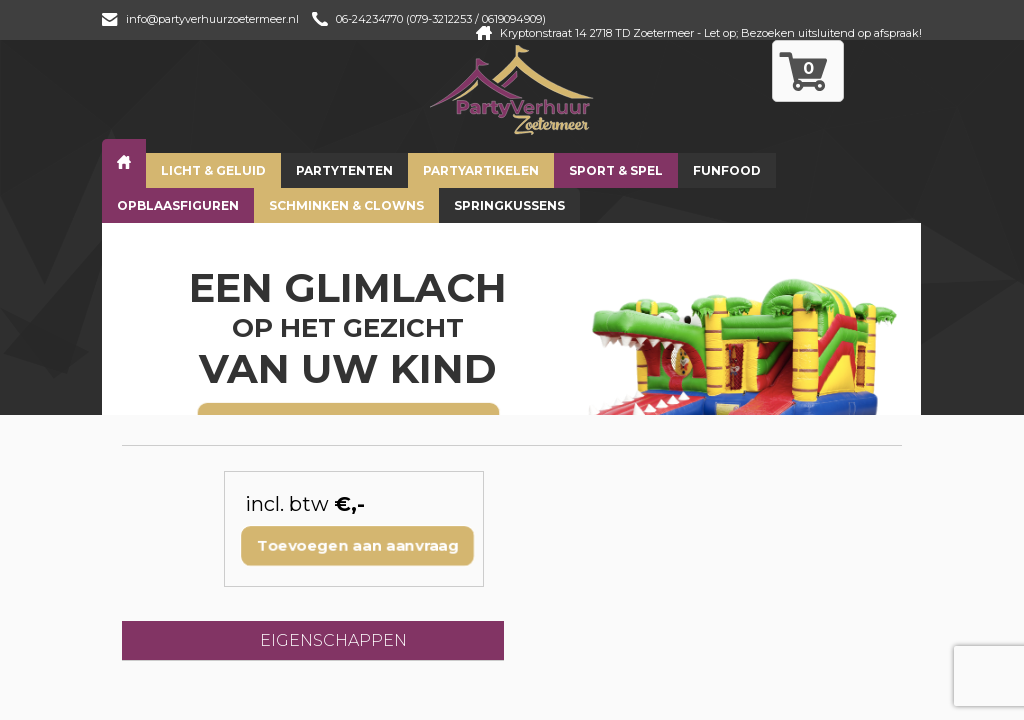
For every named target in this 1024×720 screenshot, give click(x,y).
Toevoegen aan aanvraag (358, 545)
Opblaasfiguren (178, 205)
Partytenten (344, 170)
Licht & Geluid (213, 170)
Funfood (727, 170)
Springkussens (509, 205)
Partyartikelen (481, 170)
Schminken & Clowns (346, 205)
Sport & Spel (616, 170)
